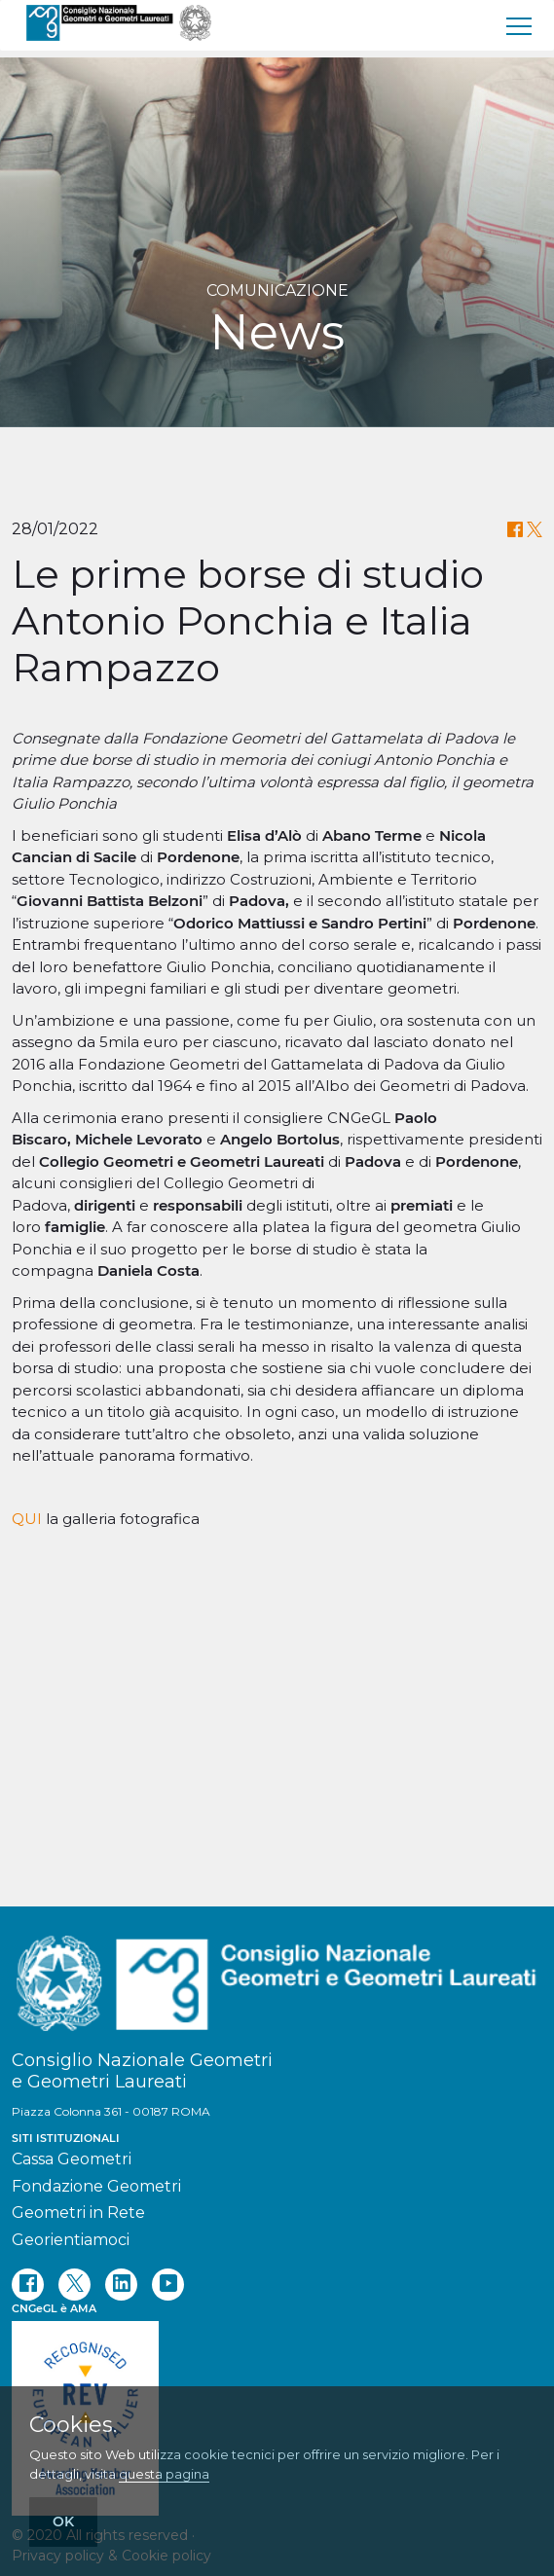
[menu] (520, 25)
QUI (27, 1830)
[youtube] (168, 2284)
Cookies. (73, 2425)
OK (63, 2521)
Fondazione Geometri (96, 2186)
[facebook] (28, 2284)
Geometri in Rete (78, 2212)
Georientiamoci (70, 2240)
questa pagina (164, 2474)
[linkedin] (121, 2284)
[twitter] (74, 2284)
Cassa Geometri (71, 2159)
